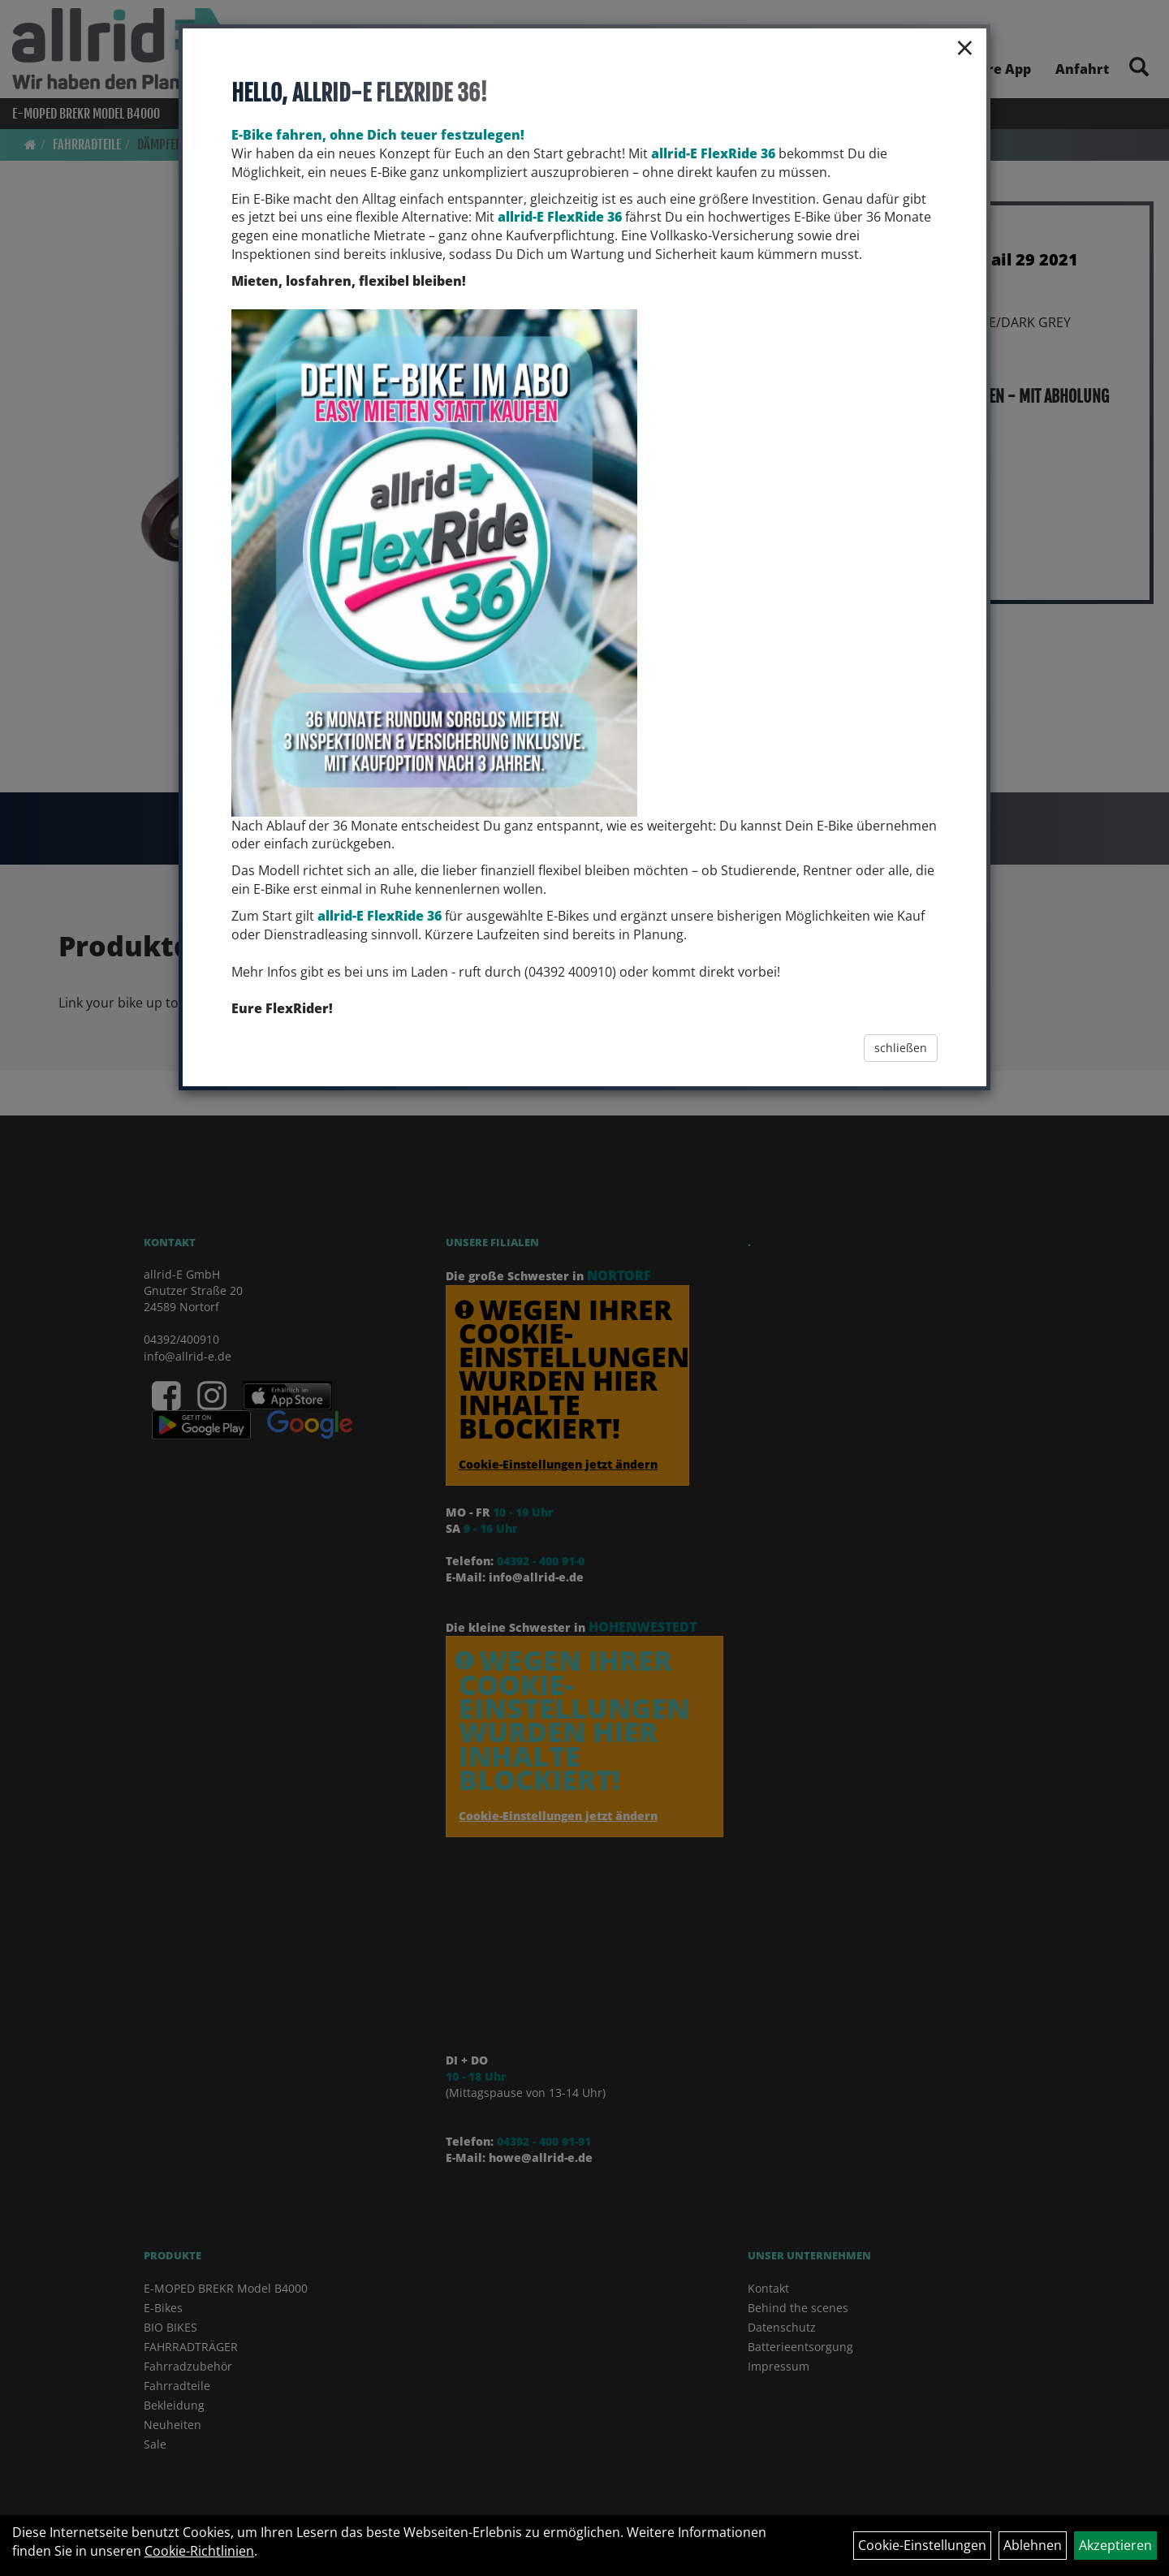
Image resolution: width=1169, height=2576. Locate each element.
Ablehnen (1032, 2545)
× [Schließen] (964, 47)
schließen (900, 1047)
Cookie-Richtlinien (199, 2551)
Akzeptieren (1115, 2545)
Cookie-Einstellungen (922, 2545)
